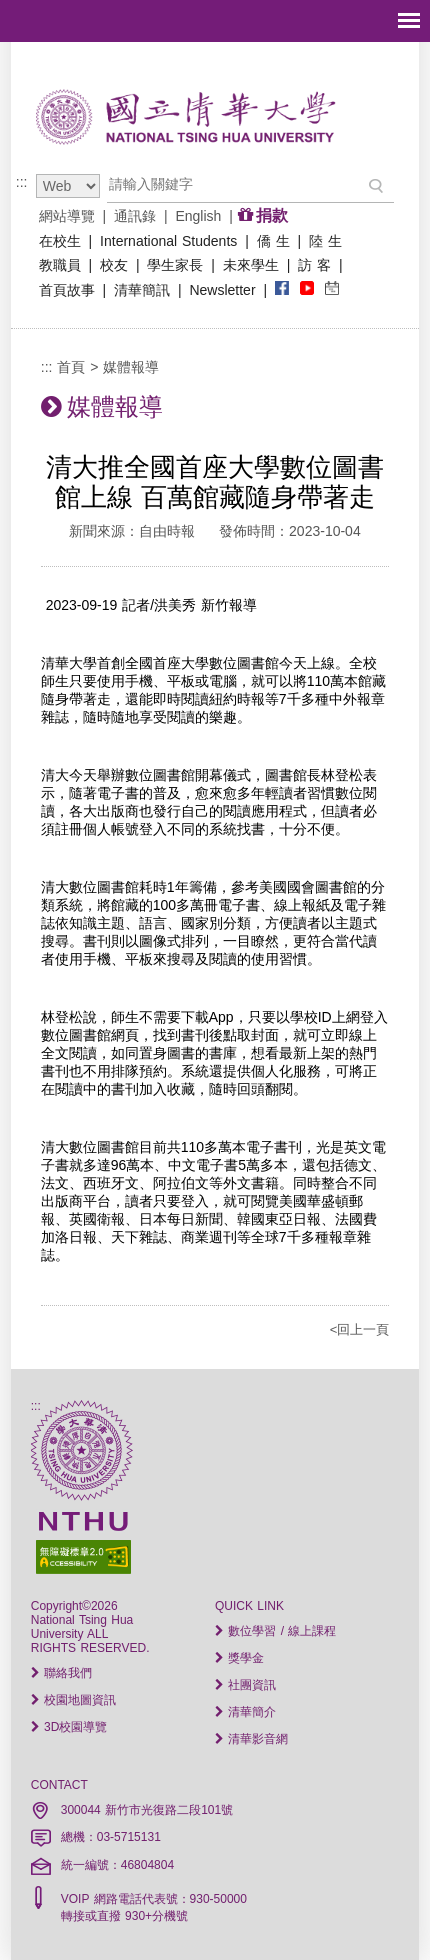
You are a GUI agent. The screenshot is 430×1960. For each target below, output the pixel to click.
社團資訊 (245, 1685)
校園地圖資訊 (73, 1700)
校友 (114, 265)
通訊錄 (135, 216)
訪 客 (314, 265)
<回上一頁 (360, 1329)
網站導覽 (67, 216)
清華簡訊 (142, 290)
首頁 (71, 367)
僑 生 (273, 241)
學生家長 (176, 265)
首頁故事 (67, 290)
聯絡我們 (61, 1673)
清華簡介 (245, 1712)
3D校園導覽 (69, 1727)
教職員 (60, 265)
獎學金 (239, 1658)
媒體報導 (131, 367)
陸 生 (325, 241)
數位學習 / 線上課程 (275, 1631)
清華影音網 (251, 1739)
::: (22, 182)
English (199, 216)
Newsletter (223, 290)
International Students (168, 241)
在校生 (60, 241)
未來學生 (251, 265)
